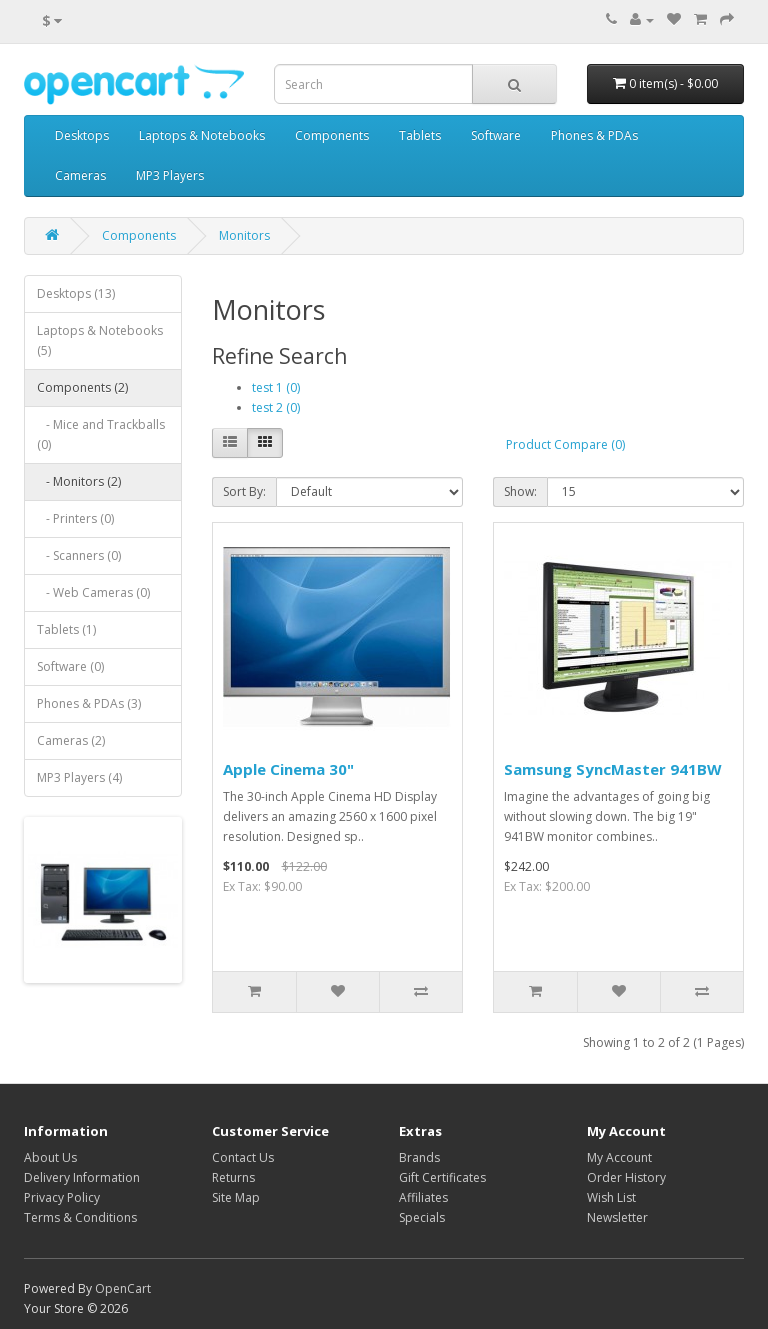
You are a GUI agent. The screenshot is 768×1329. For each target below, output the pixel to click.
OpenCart (123, 1288)
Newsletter (617, 1217)
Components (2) (82, 387)
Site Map (236, 1197)
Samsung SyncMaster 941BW (613, 769)
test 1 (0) (276, 387)
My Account (619, 1157)
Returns (233, 1177)
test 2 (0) (276, 407)
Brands (419, 1157)
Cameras (80, 175)
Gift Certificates (442, 1177)
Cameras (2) (71, 740)
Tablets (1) (66, 629)
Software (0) (70, 666)
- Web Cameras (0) (93, 592)
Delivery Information (82, 1177)
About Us (50, 1157)
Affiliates (423, 1197)
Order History (626, 1177)
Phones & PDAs (594, 135)
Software (496, 135)
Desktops (82, 135)
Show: (520, 491)
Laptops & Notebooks (202, 135)
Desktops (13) (76, 293)
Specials (422, 1217)
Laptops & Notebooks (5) (100, 340)
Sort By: (244, 491)
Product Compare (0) (565, 444)
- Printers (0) (75, 518)
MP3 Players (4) (79, 777)
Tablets (420, 135)
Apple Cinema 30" (288, 769)
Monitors (244, 235)
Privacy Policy (62, 1197)
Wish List (611, 1197)
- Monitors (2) (79, 481)
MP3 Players (170, 175)
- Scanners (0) (79, 555)
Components (332, 135)
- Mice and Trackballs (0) (101, 434)
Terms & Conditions (80, 1217)
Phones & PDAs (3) (89, 703)
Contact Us (243, 1157)
